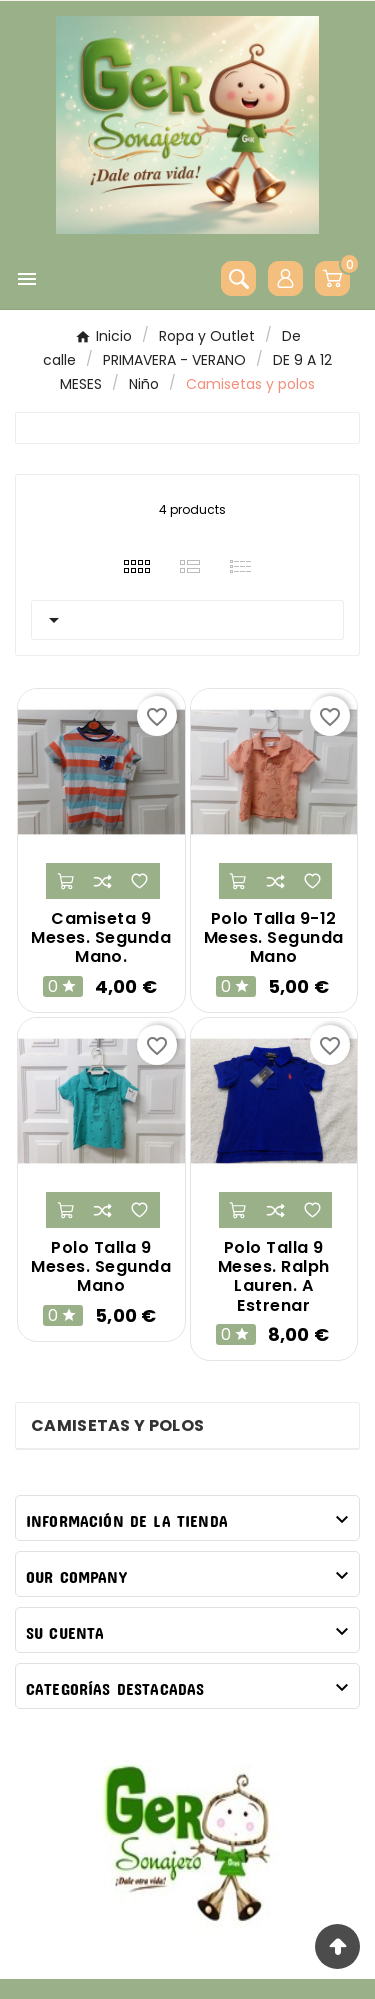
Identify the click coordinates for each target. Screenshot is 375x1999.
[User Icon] (285, 278)
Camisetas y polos (117, 1425)
